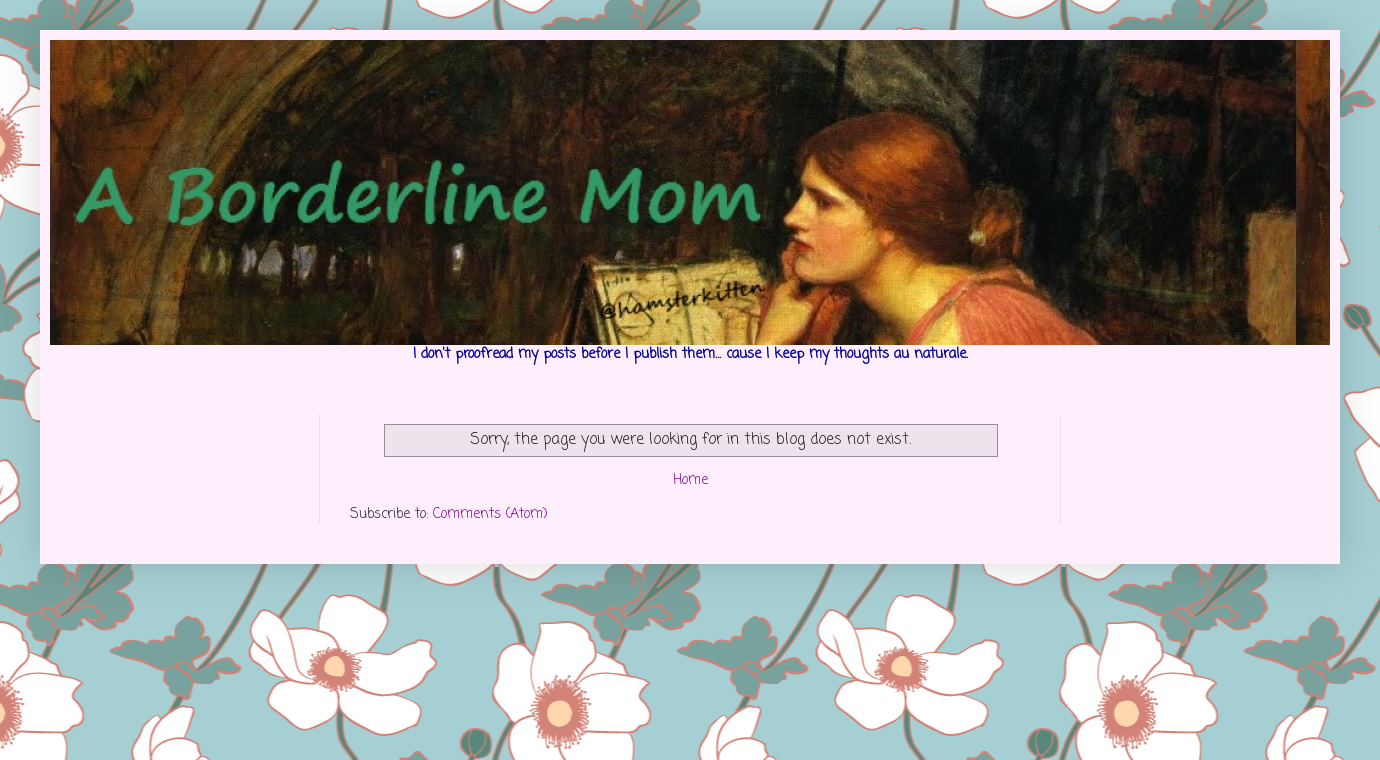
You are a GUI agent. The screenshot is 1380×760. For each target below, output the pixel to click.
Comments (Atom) (490, 514)
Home (690, 480)
